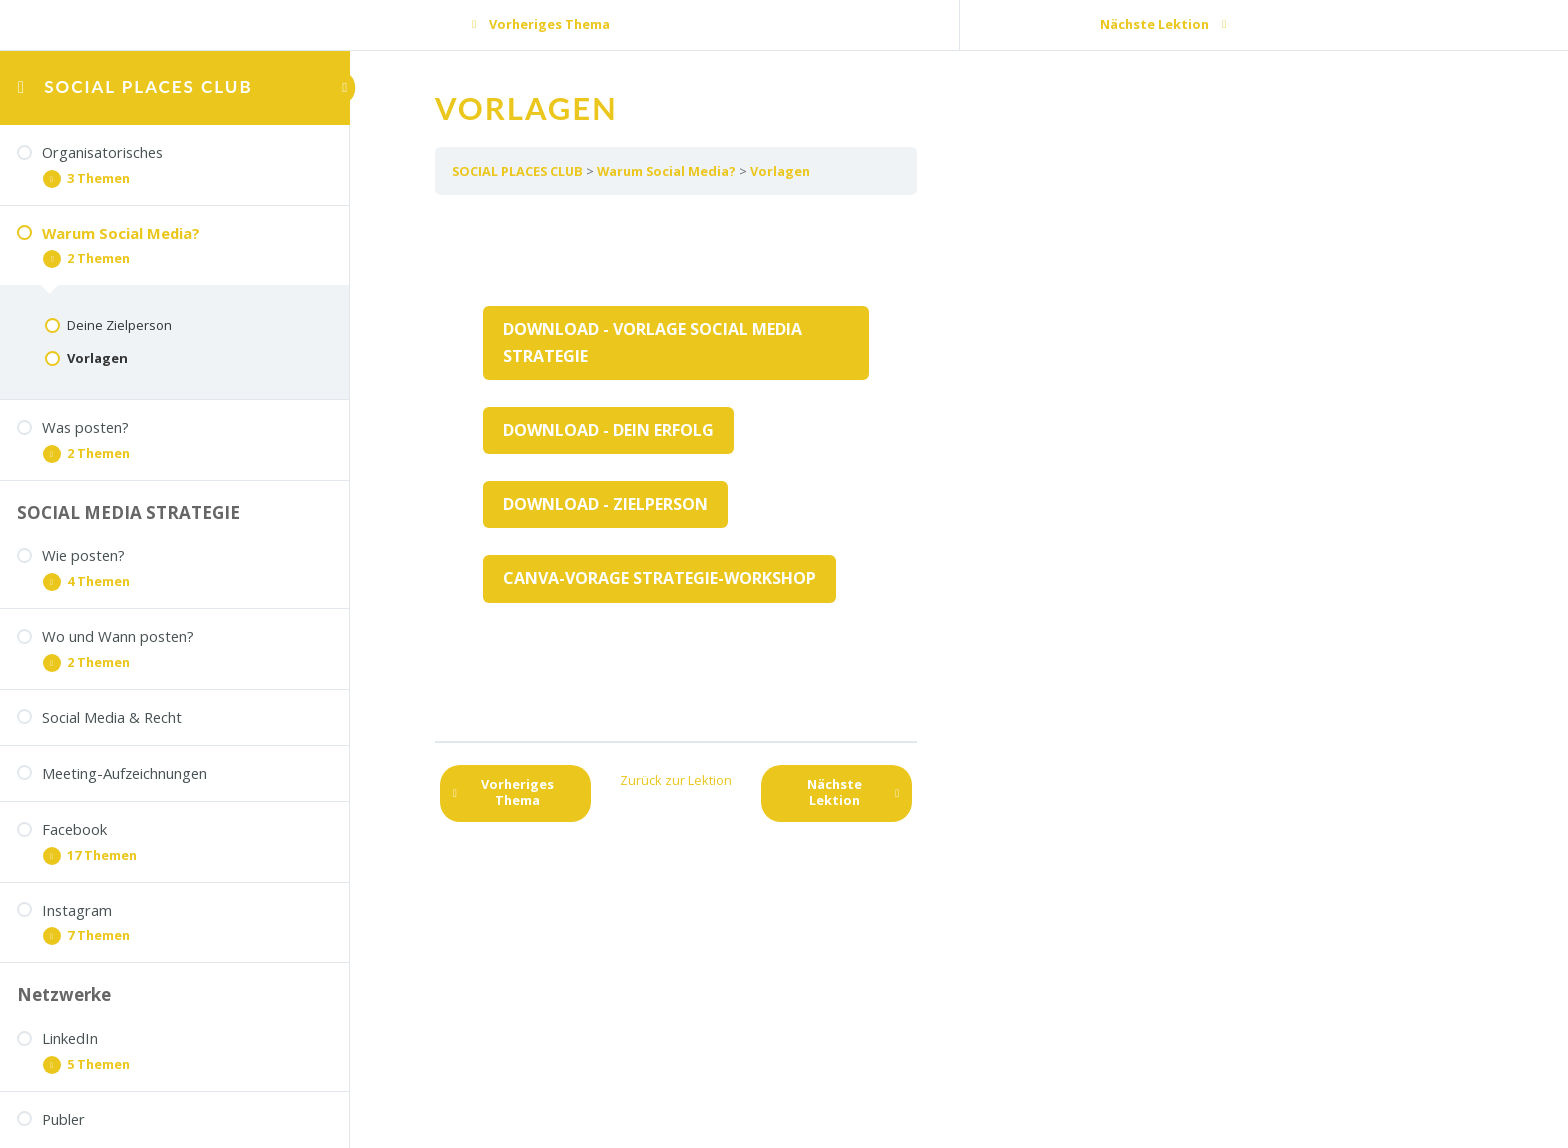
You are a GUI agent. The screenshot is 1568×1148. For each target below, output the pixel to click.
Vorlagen (780, 171)
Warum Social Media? (666, 171)
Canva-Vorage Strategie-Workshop (659, 578)
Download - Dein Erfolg (608, 430)
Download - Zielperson (605, 504)
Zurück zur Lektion (676, 780)
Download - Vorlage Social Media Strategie (652, 342)
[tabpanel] (676, 468)
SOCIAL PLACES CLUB (148, 86)
